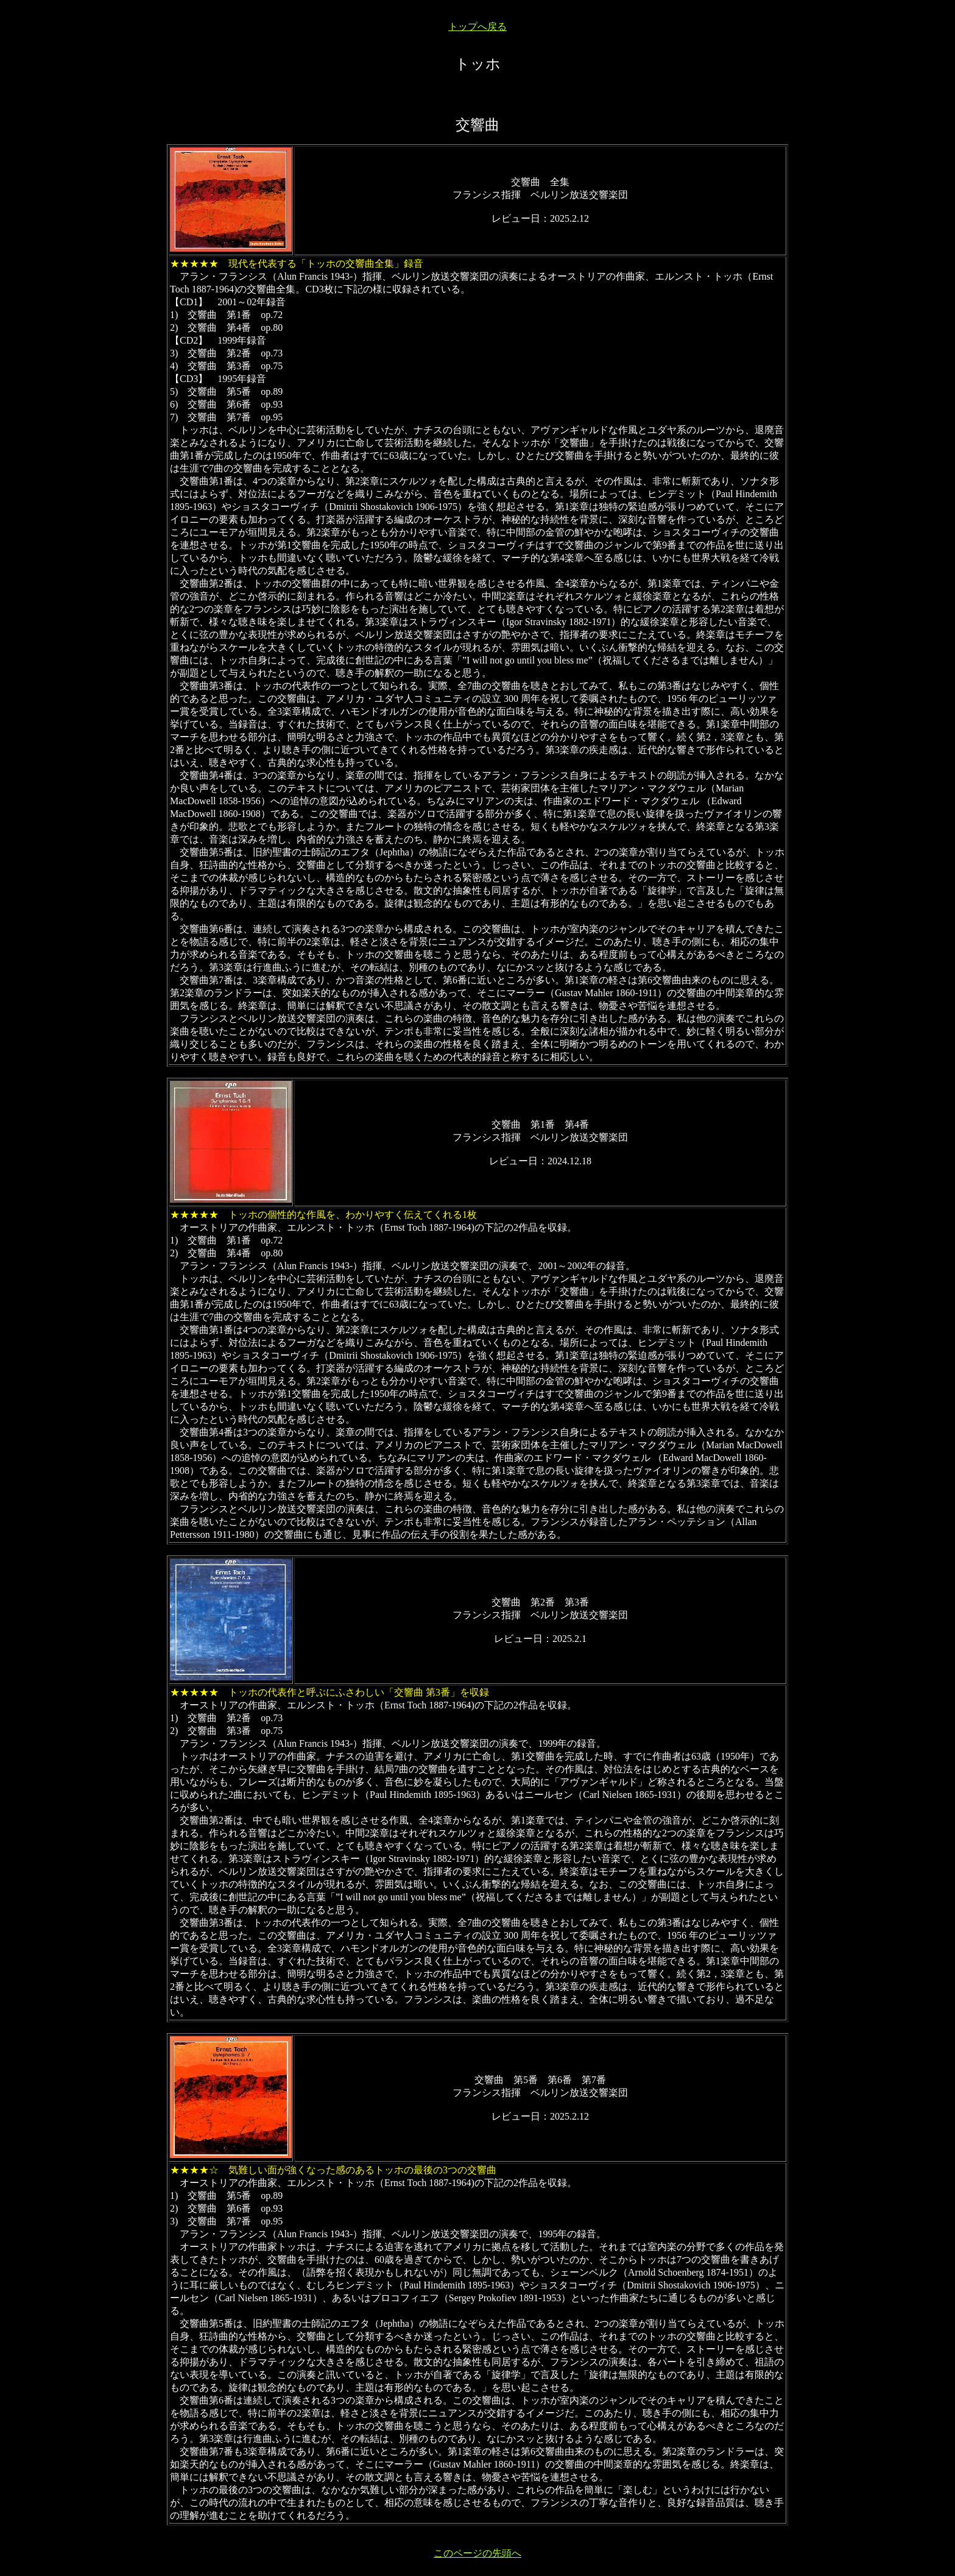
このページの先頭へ (477, 2553)
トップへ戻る (477, 26)
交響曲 (477, 125)
